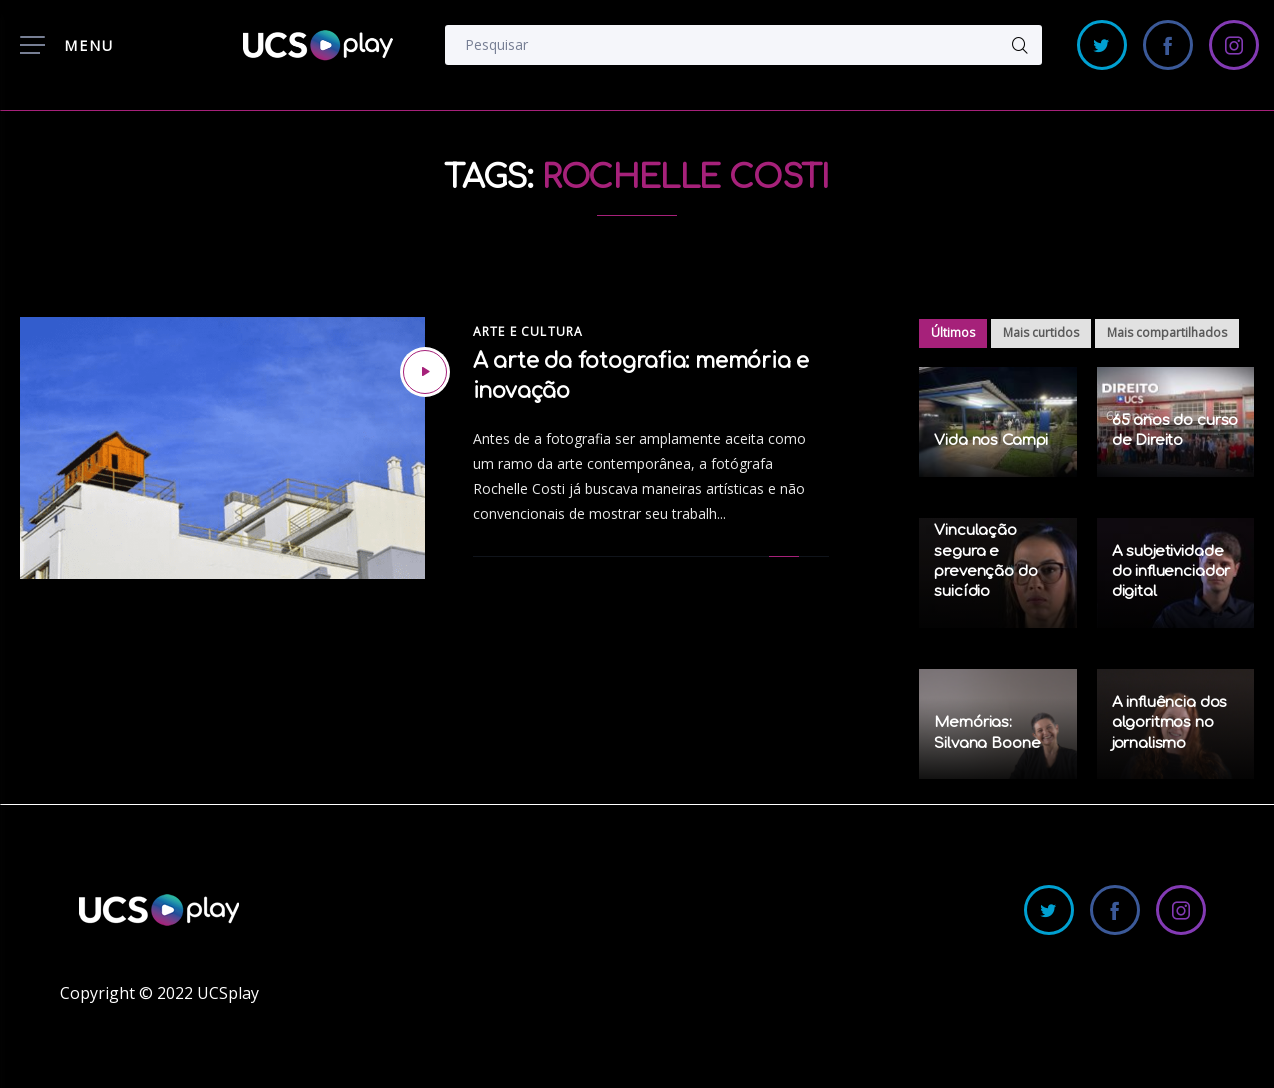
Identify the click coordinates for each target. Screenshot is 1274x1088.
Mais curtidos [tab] (1041, 332)
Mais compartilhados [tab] (1167, 332)
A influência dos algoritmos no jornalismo (1170, 723)
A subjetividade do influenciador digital (1171, 572)
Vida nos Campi (991, 440)
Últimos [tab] (953, 332)
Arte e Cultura (528, 331)
